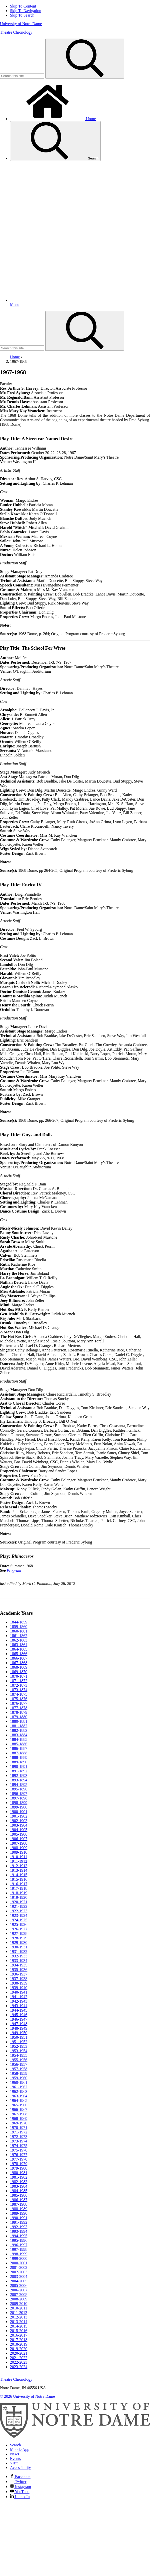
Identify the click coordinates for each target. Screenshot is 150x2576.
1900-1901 (18, 1812)
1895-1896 (18, 1789)
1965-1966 (18, 2105)
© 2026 (6, 2396)
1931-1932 (18, 1951)
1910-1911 (18, 1857)
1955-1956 (18, 2060)
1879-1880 (18, 1717)
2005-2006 (18, 2285)
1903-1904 (18, 1825)
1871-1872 (18, 1681)
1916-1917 (18, 1884)
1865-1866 (18, 1654)
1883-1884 (18, 1735)
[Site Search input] (22, 75)
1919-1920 (18, 1897)
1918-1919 (18, 1893)
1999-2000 (18, 2258)
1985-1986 (18, 2195)
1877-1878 (18, 1708)
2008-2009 (18, 2299)
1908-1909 (18, 1848)
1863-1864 (18, 1645)
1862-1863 (18, 1640)
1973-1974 (18, 2141)
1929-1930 (18, 1942)
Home (53, 119)
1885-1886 (18, 1744)
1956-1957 (18, 2064)
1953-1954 (18, 2051)
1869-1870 (18, 1672)
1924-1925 (18, 1920)
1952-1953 (18, 2046)
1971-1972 (18, 2132)
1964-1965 (18, 2100)
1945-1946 (18, 2015)
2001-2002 (18, 2267)
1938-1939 (18, 1983)
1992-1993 (18, 2227)
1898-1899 (18, 1802)
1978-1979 (18, 2164)
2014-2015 (18, 2326)
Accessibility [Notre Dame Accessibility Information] (20, 2467)
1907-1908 (18, 1843)
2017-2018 (18, 2340)
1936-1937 (18, 1974)
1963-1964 (18, 2096)
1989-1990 (18, 2213)
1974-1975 (18, 2145)
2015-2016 (18, 2331)
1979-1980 (18, 2168)
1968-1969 (18, 2118)
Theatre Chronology (16, 32)
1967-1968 (18, 2114)
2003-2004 (18, 2276)
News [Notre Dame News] (14, 2454)
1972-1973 (18, 2136)
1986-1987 (18, 2200)
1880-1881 (18, 1721)
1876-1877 (18, 1703)
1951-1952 (18, 2042)
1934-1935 (18, 1965)
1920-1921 (18, 1902)
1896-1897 (18, 1793)
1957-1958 (18, 2069)
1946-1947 (18, 2019)
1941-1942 (18, 1997)
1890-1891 (18, 1766)
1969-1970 (18, 2123)
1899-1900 (18, 1807)
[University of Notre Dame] (75, 2436)
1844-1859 (18, 1622)
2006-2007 (18, 2290)
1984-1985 (18, 2191)
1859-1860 (18, 1626)
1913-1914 (18, 1870)
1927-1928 (18, 1933)
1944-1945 (18, 2010)
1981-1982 (18, 2177)
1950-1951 (18, 2037)
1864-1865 (18, 1649)
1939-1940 (18, 1988)
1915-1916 (18, 1879)
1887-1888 (18, 1753)
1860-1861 (18, 1631)
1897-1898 (18, 1798)
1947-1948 (18, 2024)
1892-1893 (18, 1775)
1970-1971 (18, 2127)
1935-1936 (18, 1969)
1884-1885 (18, 1739)
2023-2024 (18, 2367)
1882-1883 (18, 1730)
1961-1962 (18, 2087)
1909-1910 (18, 1852)
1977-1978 (18, 2159)
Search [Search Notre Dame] (15, 2445)
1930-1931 (18, 1947)
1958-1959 (18, 2073)
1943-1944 (18, 2006)
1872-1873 (18, 1685)
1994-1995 (18, 2236)
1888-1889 (18, 1757)
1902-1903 (18, 1821)
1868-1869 (18, 1667)
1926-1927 (18, 1929)
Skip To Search (22, 15)
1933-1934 (18, 1960)
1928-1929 (18, 1938)
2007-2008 (18, 2294)
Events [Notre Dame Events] (15, 2458)
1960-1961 (18, 2082)
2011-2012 (18, 2312)
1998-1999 (18, 2254)
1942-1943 (18, 2001)
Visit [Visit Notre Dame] (14, 2463)
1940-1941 (18, 1992)
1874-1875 (18, 1694)
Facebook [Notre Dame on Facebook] (20, 2476)
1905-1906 (18, 1834)
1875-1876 (18, 1699)
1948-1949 (18, 2028)
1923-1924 (18, 1915)
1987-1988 (18, 2204)
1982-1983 (18, 2182)
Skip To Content (23, 6)
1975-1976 (18, 2150)
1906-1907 (18, 1839)
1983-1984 (18, 2186)
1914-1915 (18, 1875)
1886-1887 (18, 1748)
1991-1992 (18, 2222)
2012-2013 (18, 2317)
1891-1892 (18, 1771)
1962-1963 (18, 2091)
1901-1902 (18, 1816)
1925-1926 (18, 1924)
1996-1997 (18, 2245)
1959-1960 (18, 2078)
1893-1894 (18, 1780)
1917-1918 (18, 1888)
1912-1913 (18, 1866)
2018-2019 (18, 2344)
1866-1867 (18, 1658)
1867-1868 (18, 1663)
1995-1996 (18, 2240)
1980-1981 (18, 2173)
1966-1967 (18, 2109)
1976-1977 (18, 2155)
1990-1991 (18, 2218)
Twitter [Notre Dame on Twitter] (18, 2481)
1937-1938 (18, 1979)
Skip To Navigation (25, 11)
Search (55, 141)
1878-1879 (18, 1712)
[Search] (84, 58)
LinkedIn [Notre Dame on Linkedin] (20, 2497)
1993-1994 (18, 2231)
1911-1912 (18, 1861)
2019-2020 (18, 2349)
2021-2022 (18, 2358)
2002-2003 (18, 2272)
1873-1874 (18, 1690)
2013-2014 (18, 2322)
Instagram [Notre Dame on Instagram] (20, 2486)
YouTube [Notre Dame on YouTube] (20, 2491)
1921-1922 (18, 1906)
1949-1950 (18, 2033)
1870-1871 (18, 1676)
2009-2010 (18, 2303)
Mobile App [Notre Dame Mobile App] (19, 2449)
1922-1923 (18, 1911)
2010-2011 (18, 2308)
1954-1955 (18, 2055)
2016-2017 (18, 2335)
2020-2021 (18, 2353)
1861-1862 (18, 1636)
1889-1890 (18, 1762)
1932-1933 (18, 1956)
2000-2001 (18, 2263)
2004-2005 (18, 2281)
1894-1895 (18, 1784)
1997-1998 (18, 2249)
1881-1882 (18, 1726)
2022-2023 (18, 2362)
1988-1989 (18, 2209)
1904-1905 (18, 1830)
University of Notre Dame (21, 24)
